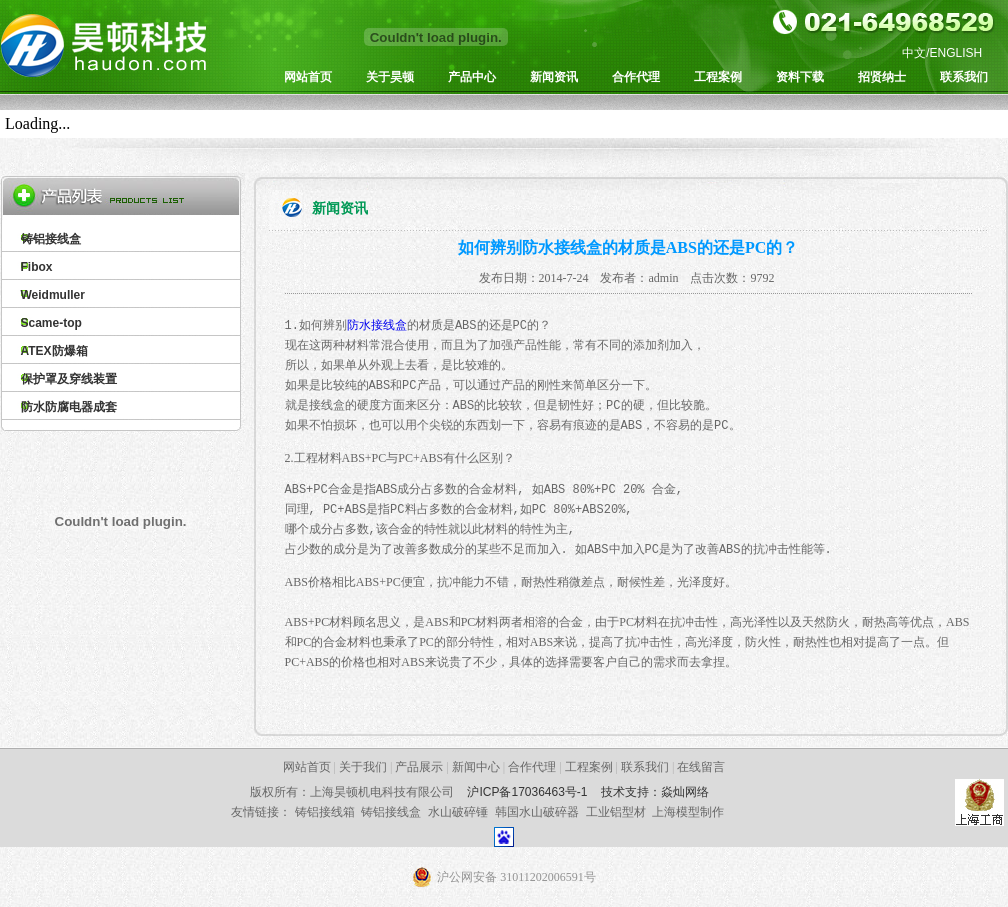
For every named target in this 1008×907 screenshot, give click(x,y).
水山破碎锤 (458, 812)
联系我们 (964, 77)
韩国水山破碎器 (537, 812)
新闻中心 (476, 767)
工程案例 (718, 77)
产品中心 (472, 77)
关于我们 (363, 767)
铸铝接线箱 (325, 812)
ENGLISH (956, 53)
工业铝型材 (616, 812)
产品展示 (419, 767)
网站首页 (308, 77)
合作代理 (636, 77)
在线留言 (701, 767)
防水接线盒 (377, 325)
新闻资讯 (554, 77)
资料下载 (800, 77)
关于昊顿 (390, 77)
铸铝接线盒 (391, 812)
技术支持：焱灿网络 (655, 792)
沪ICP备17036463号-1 (527, 792)
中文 (914, 53)
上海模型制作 (688, 812)
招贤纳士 (882, 77)
